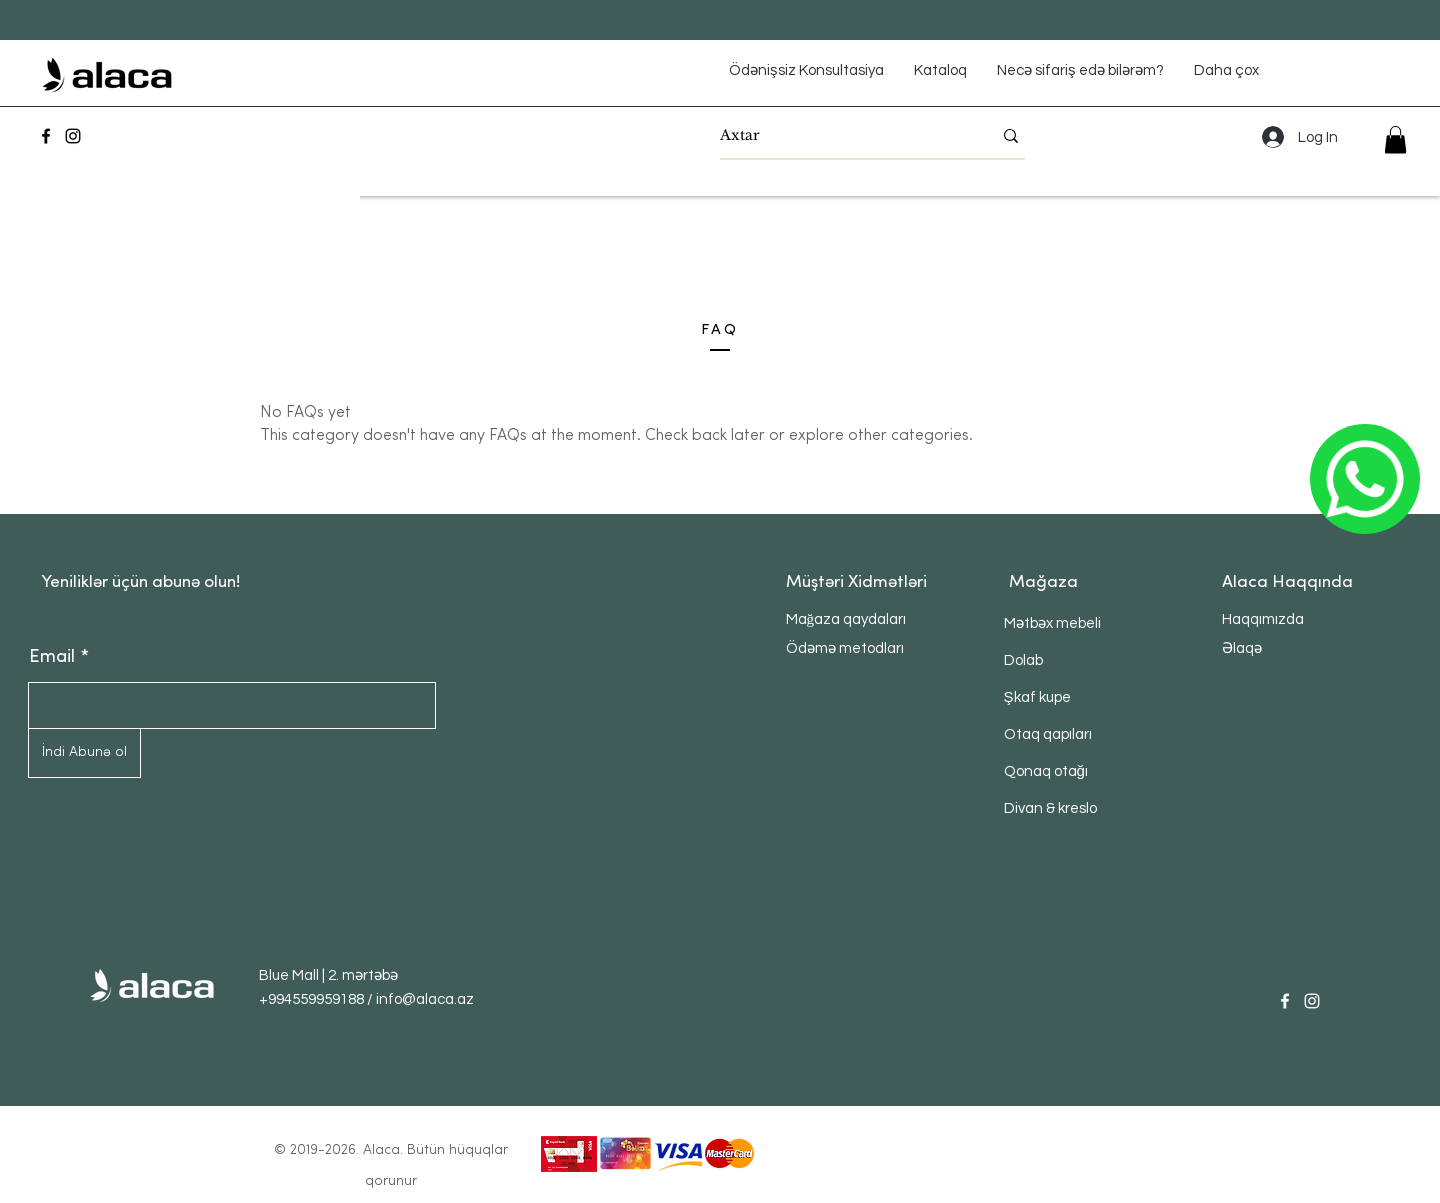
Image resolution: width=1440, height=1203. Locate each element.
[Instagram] (73, 136)
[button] (1395, 139)
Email (52, 658)
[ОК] (1365, 479)
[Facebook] (46, 136)
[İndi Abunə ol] (84, 753)
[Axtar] (841, 136)
